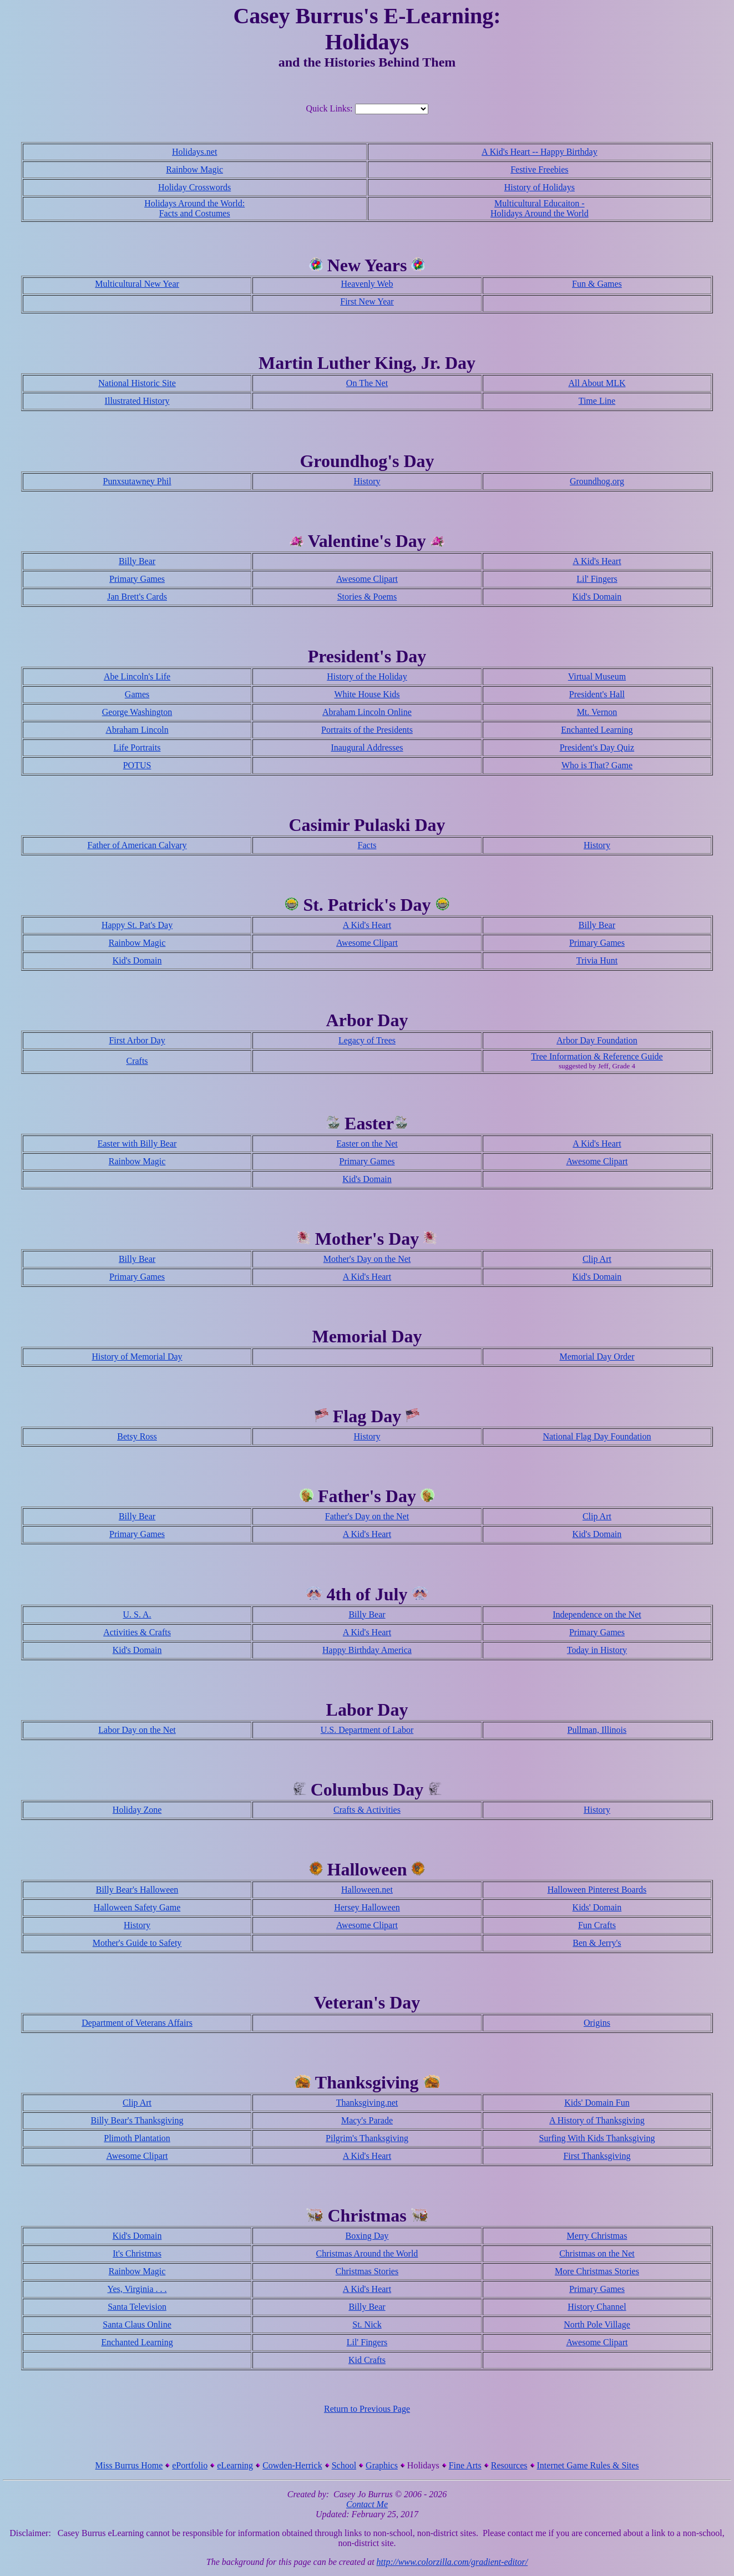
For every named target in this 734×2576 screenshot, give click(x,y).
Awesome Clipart (367, 579)
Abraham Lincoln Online (367, 712)
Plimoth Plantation (137, 2138)
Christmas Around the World (367, 2253)
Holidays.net (194, 151)
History (366, 481)
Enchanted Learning (596, 729)
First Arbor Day (137, 1040)
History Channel (597, 2306)
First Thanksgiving (596, 2156)
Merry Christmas (597, 2235)
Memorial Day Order (596, 1356)
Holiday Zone (137, 1809)
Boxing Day (367, 2235)
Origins (597, 2022)
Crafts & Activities (367, 1809)
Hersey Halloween (367, 1907)
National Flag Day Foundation (597, 1436)
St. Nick (366, 2324)
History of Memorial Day (137, 1356)
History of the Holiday (367, 676)
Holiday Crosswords (194, 187)
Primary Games (137, 579)
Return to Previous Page (367, 2408)
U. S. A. (137, 1614)
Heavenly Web (367, 283)
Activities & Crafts (137, 1632)
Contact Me (367, 2504)
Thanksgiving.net (367, 2102)
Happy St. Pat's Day (137, 925)
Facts (367, 845)
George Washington (137, 712)
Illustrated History (137, 400)
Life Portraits (137, 747)
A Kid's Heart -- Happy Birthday (540, 151)
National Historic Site (137, 383)
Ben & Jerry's (597, 1943)
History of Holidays (539, 187)
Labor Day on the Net (137, 1730)
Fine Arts (465, 2465)
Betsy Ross (137, 1436)
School (344, 2465)
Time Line (597, 400)
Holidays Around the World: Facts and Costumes (194, 208)
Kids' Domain (597, 1907)
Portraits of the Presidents (367, 729)
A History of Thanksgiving (597, 2120)
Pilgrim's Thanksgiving (367, 2138)
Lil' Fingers (596, 579)
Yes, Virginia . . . (137, 2289)
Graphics (382, 2465)
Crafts (137, 1061)
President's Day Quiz (597, 747)
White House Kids (366, 694)
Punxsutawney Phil (137, 481)
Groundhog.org (597, 481)
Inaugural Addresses (367, 747)
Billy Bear (137, 561)
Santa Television (137, 2306)
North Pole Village (597, 2324)
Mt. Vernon (597, 712)
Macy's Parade (367, 2120)
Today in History (597, 1650)
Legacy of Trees (367, 1040)
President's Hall (597, 694)
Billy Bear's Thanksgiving (137, 2120)
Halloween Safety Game (137, 1907)
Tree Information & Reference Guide (597, 1056)
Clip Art (597, 1259)
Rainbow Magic (194, 169)
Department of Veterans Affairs (137, 2022)
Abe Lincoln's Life (137, 676)
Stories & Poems (367, 596)
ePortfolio (189, 2465)
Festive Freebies (539, 169)
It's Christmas (137, 2253)
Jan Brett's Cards (137, 596)
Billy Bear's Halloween (137, 1889)
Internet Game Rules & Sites (588, 2465)
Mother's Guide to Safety (137, 1943)
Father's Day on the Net (367, 1516)
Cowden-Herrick (292, 2465)
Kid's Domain (597, 596)
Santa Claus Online (137, 2324)
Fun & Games (597, 283)
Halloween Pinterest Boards (597, 1889)
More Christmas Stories (597, 2271)
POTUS (137, 765)
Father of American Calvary (137, 845)
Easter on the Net (367, 1143)
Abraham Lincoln (136, 729)
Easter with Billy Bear (137, 1143)
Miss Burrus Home (129, 2465)
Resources (509, 2465)
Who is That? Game (596, 765)
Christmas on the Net (597, 2253)
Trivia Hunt (597, 960)
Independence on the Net (597, 1614)
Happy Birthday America (367, 1650)
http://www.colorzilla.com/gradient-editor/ (452, 2562)
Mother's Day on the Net (367, 1259)
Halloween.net (367, 1889)
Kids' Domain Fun (597, 2102)
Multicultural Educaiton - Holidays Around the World (539, 208)
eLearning (235, 2465)
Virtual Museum (597, 676)
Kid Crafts (367, 2360)
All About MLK (596, 383)
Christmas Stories (367, 2271)
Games (137, 694)
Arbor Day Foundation (596, 1040)
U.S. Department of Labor (367, 1730)
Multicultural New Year (137, 283)
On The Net (367, 383)
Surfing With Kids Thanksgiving (597, 2138)
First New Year (366, 301)
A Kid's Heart (597, 561)
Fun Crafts (597, 1925)
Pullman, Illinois (597, 1730)
